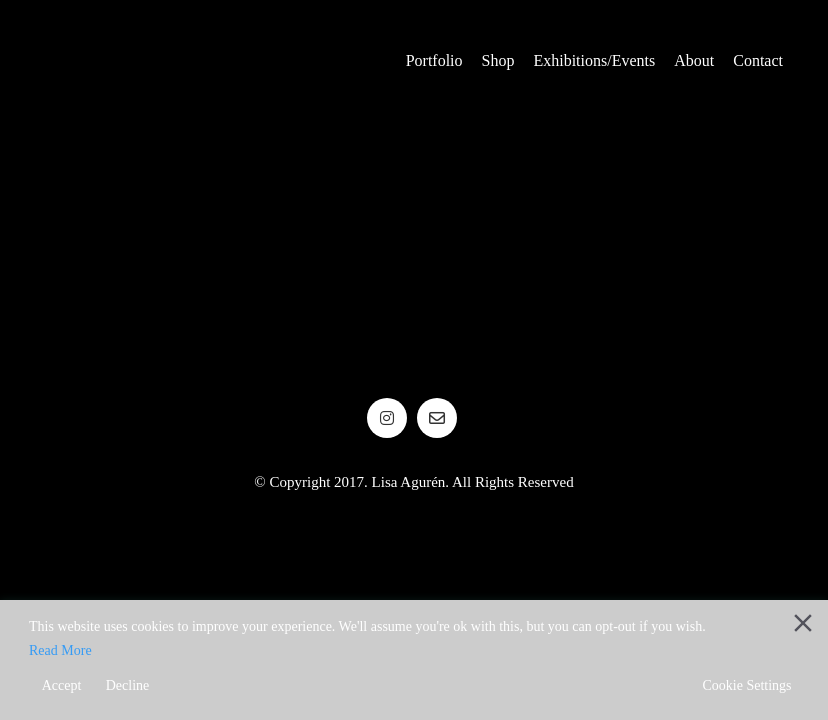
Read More (60, 650)
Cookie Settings (746, 685)
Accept (62, 685)
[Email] (437, 418)
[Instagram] (387, 418)
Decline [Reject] (128, 685)
